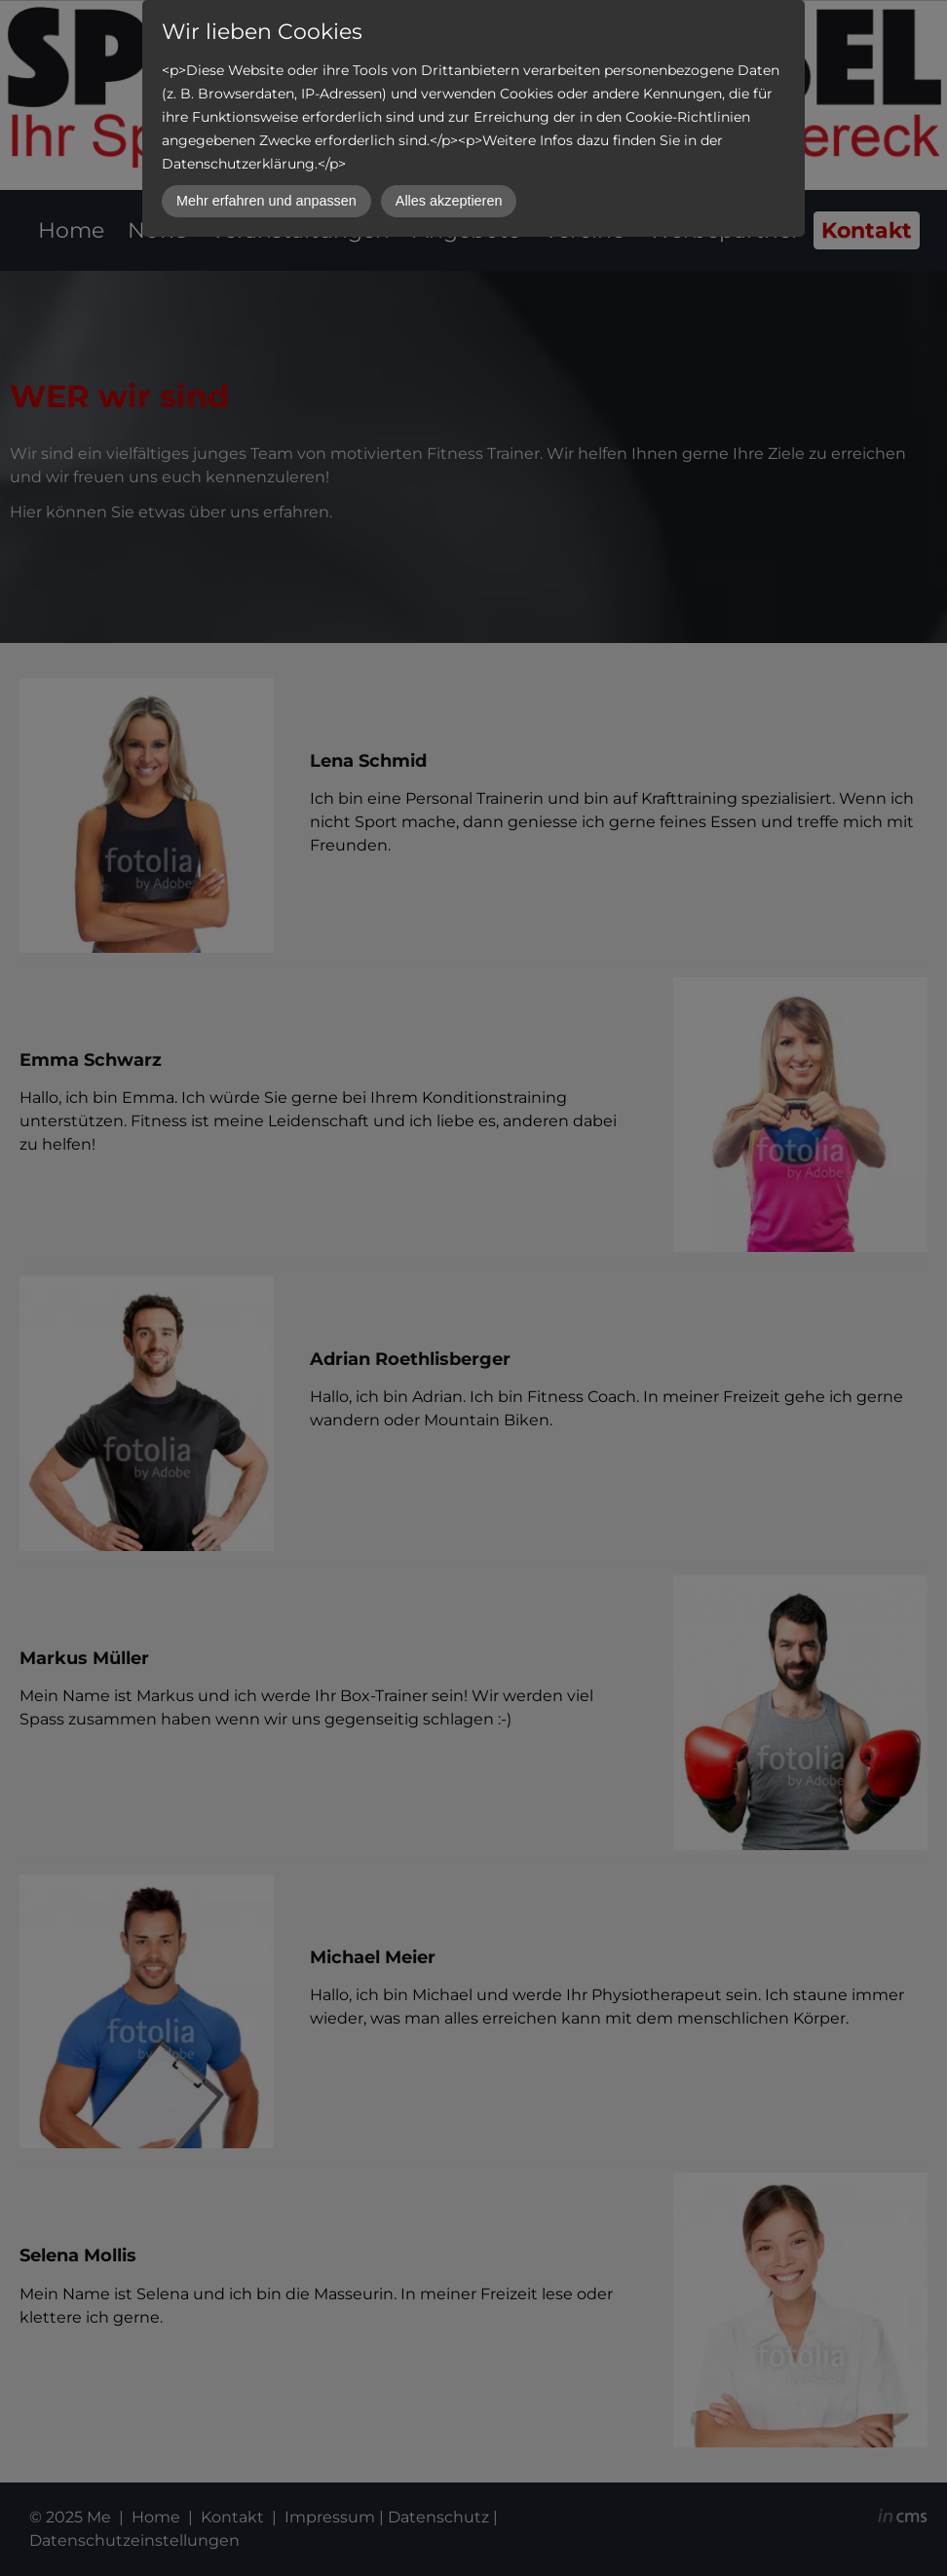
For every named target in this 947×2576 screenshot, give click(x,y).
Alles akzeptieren (449, 200)
